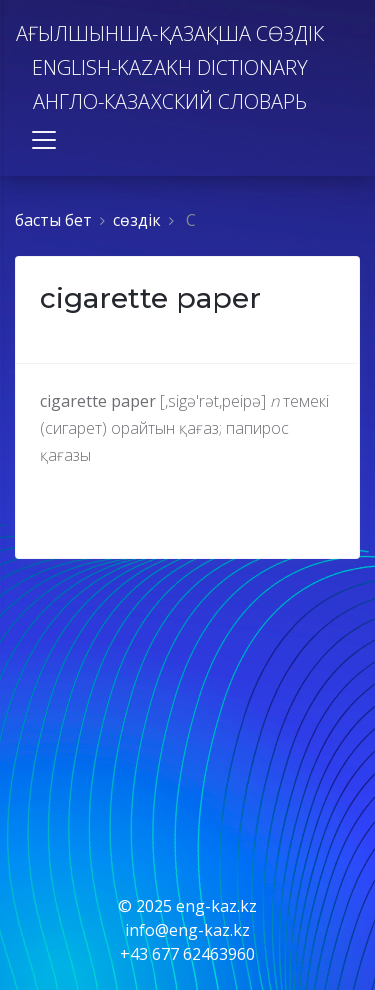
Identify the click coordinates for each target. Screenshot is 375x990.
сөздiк (137, 220)
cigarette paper (150, 298)
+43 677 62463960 (187, 954)
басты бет (53, 220)
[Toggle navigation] (44, 140)
